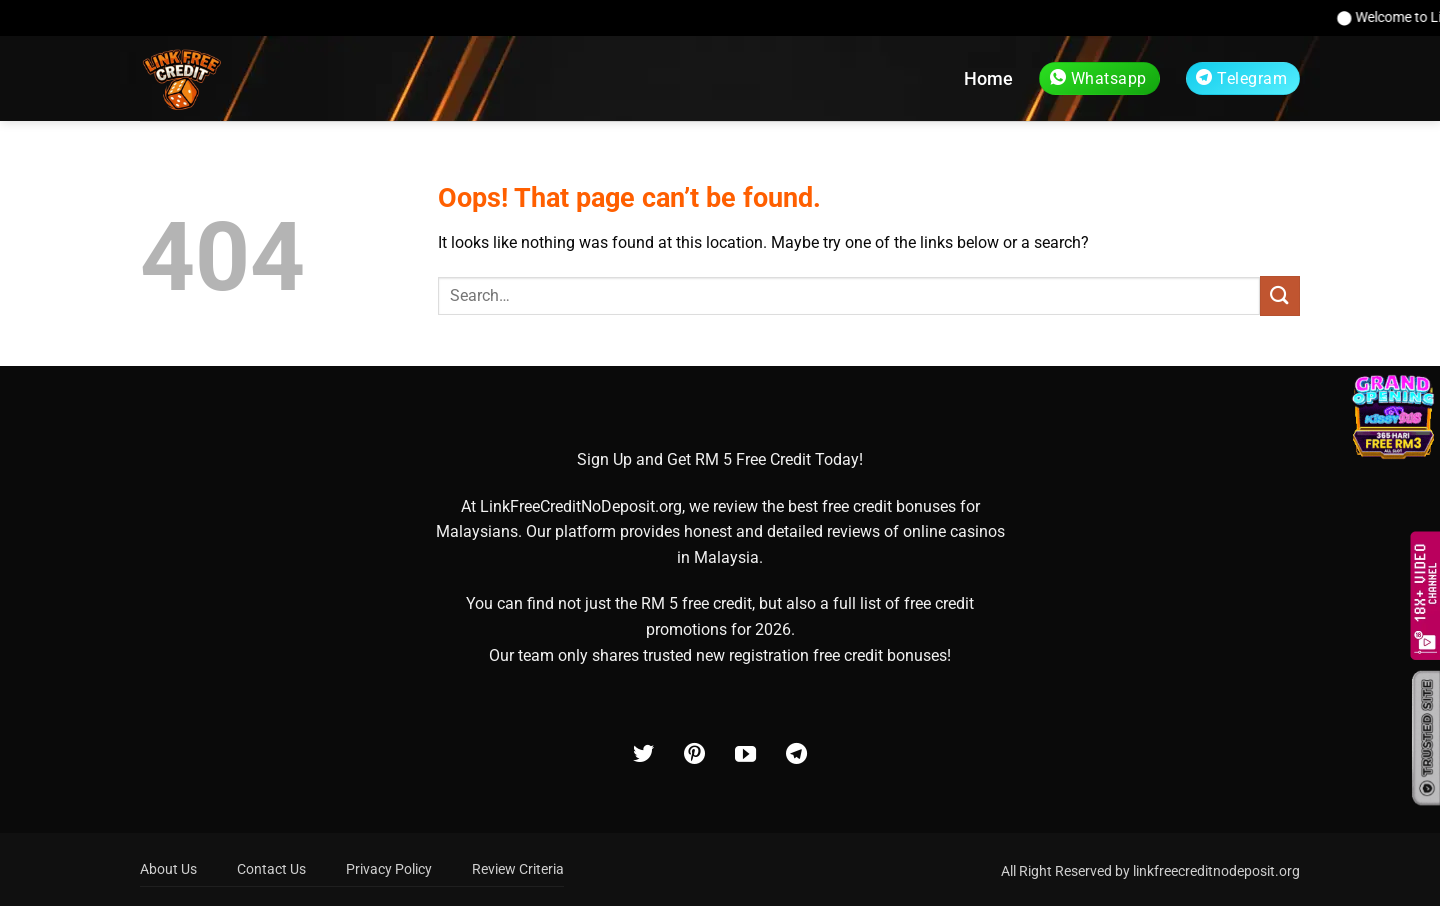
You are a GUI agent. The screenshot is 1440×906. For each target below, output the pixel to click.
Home (988, 79)
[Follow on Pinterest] (694, 755)
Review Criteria (518, 869)
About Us (168, 869)
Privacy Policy (389, 869)
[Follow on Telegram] (796, 755)
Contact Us (271, 869)
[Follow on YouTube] (745, 755)
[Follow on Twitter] (643, 755)
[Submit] (1280, 295)
